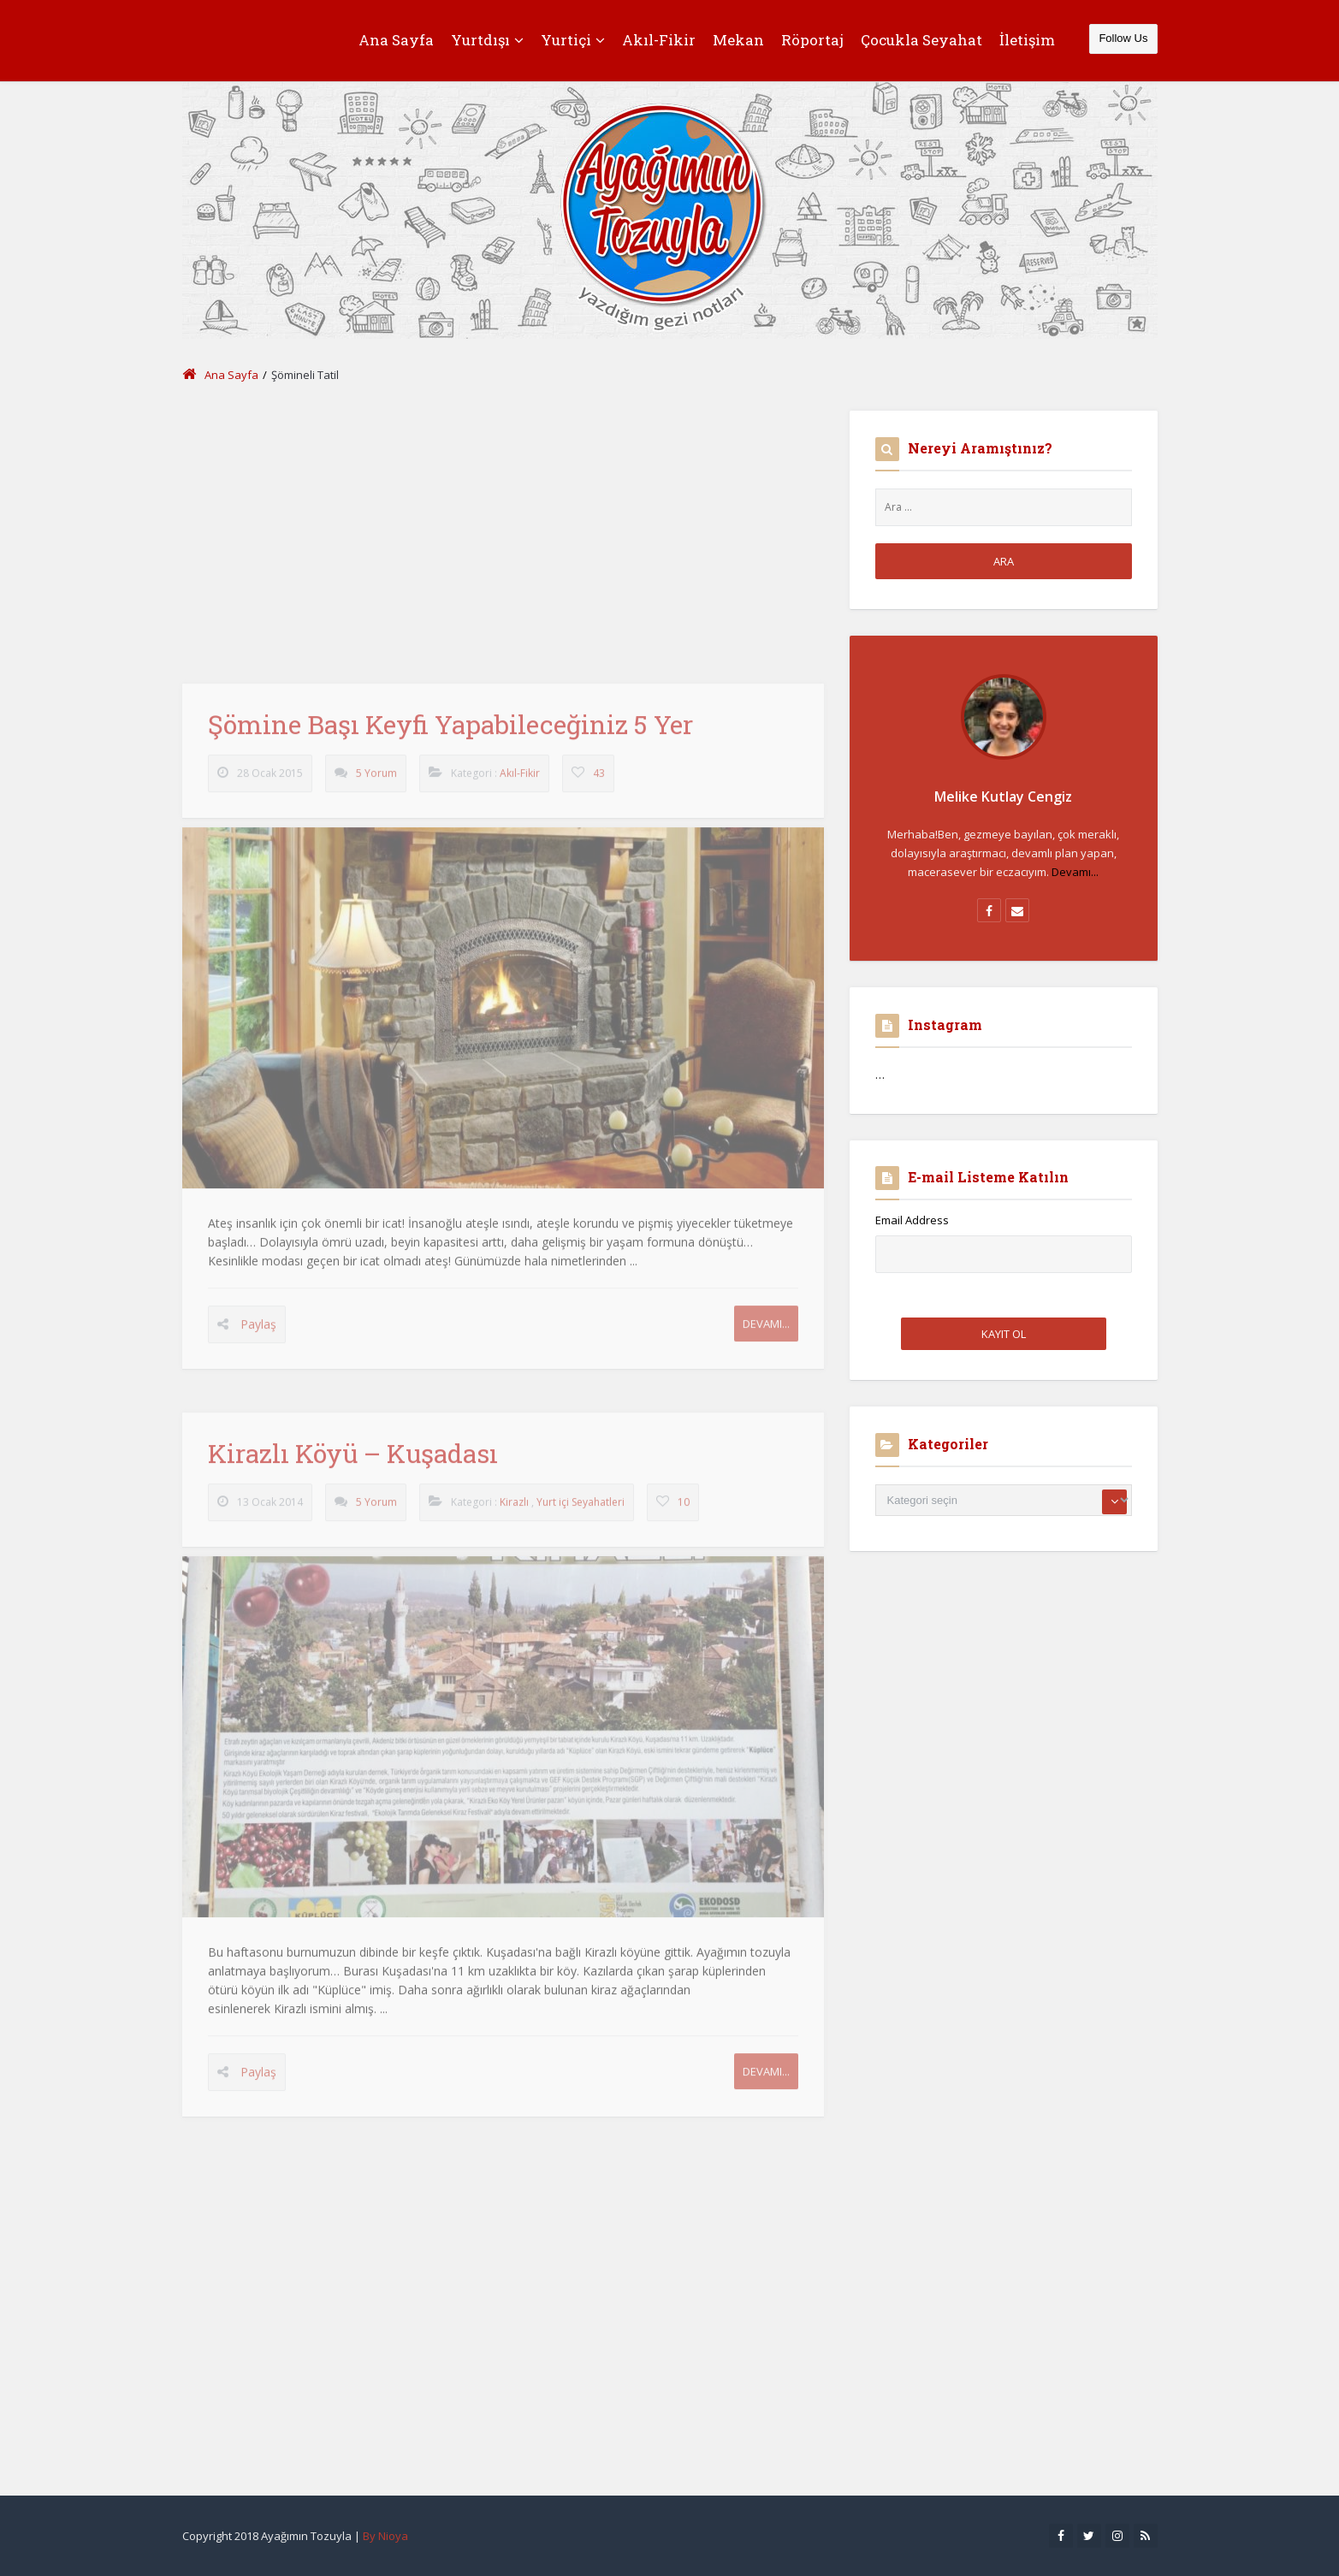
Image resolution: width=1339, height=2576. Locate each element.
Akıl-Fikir (659, 40)
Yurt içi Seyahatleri (580, 1510)
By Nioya (385, 2535)
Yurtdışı (487, 40)
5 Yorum (376, 781)
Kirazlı (514, 1510)
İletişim (1027, 40)
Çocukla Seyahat (921, 40)
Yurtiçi (573, 40)
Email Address (912, 1220)
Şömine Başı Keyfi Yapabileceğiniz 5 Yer (450, 732)
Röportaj (812, 40)
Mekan (738, 40)
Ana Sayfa (396, 40)
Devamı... (766, 1332)
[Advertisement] (503, 530)
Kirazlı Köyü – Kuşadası (353, 1461)
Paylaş (258, 1332)
